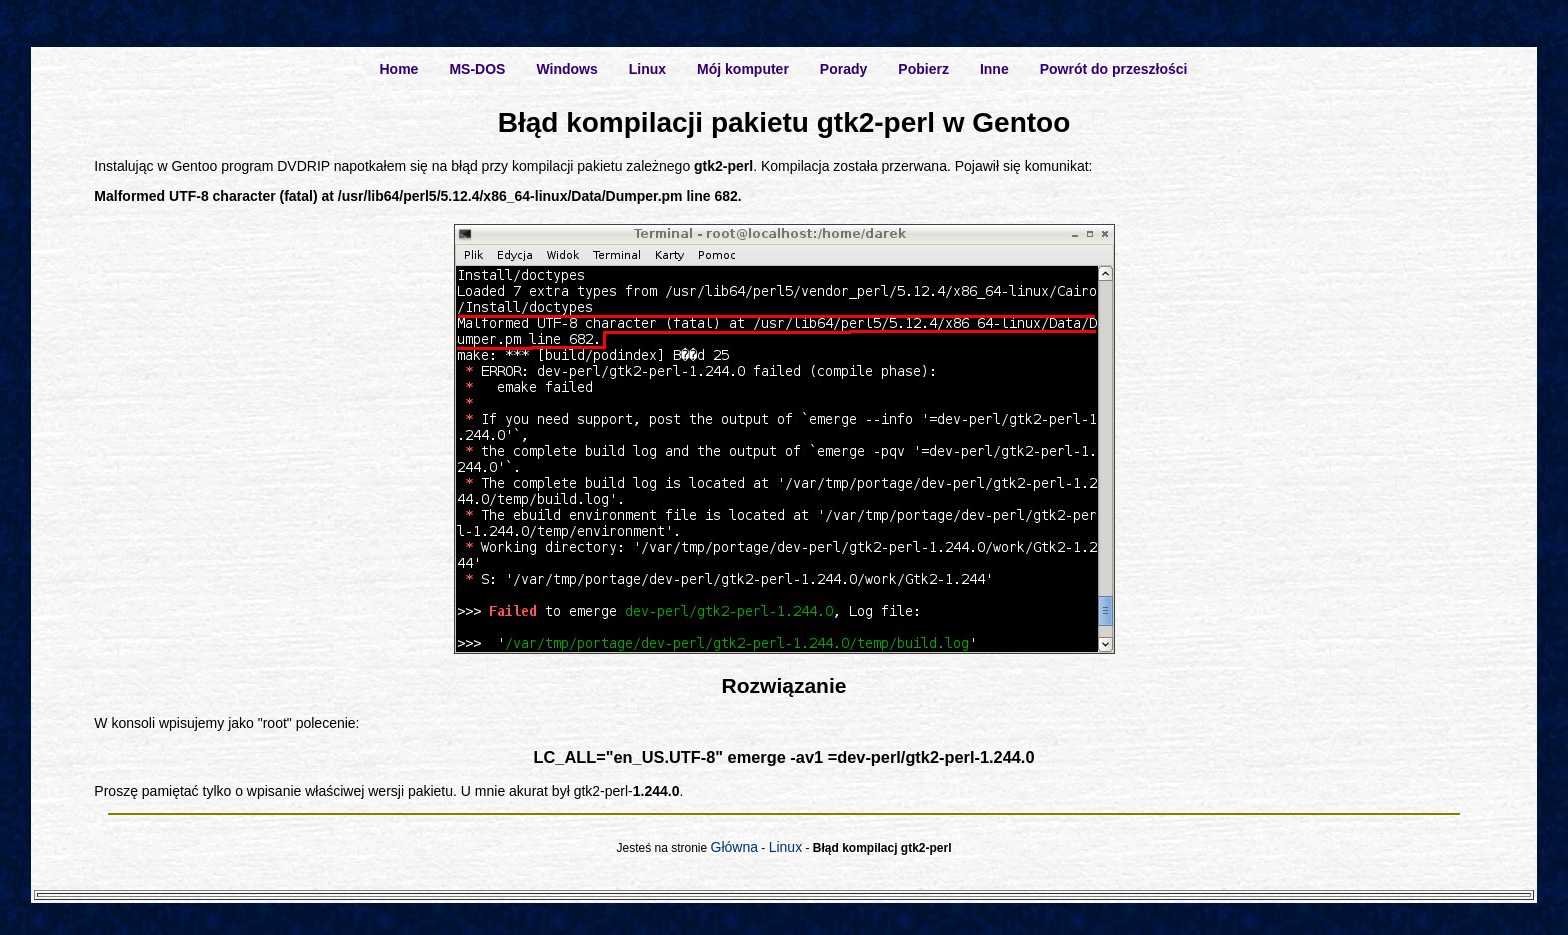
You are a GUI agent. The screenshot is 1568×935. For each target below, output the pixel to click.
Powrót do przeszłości (1114, 69)
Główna (734, 847)
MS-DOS (477, 69)
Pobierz (923, 69)
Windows (566, 69)
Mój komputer (743, 69)
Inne (994, 69)
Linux (647, 69)
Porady (843, 69)
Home (399, 69)
